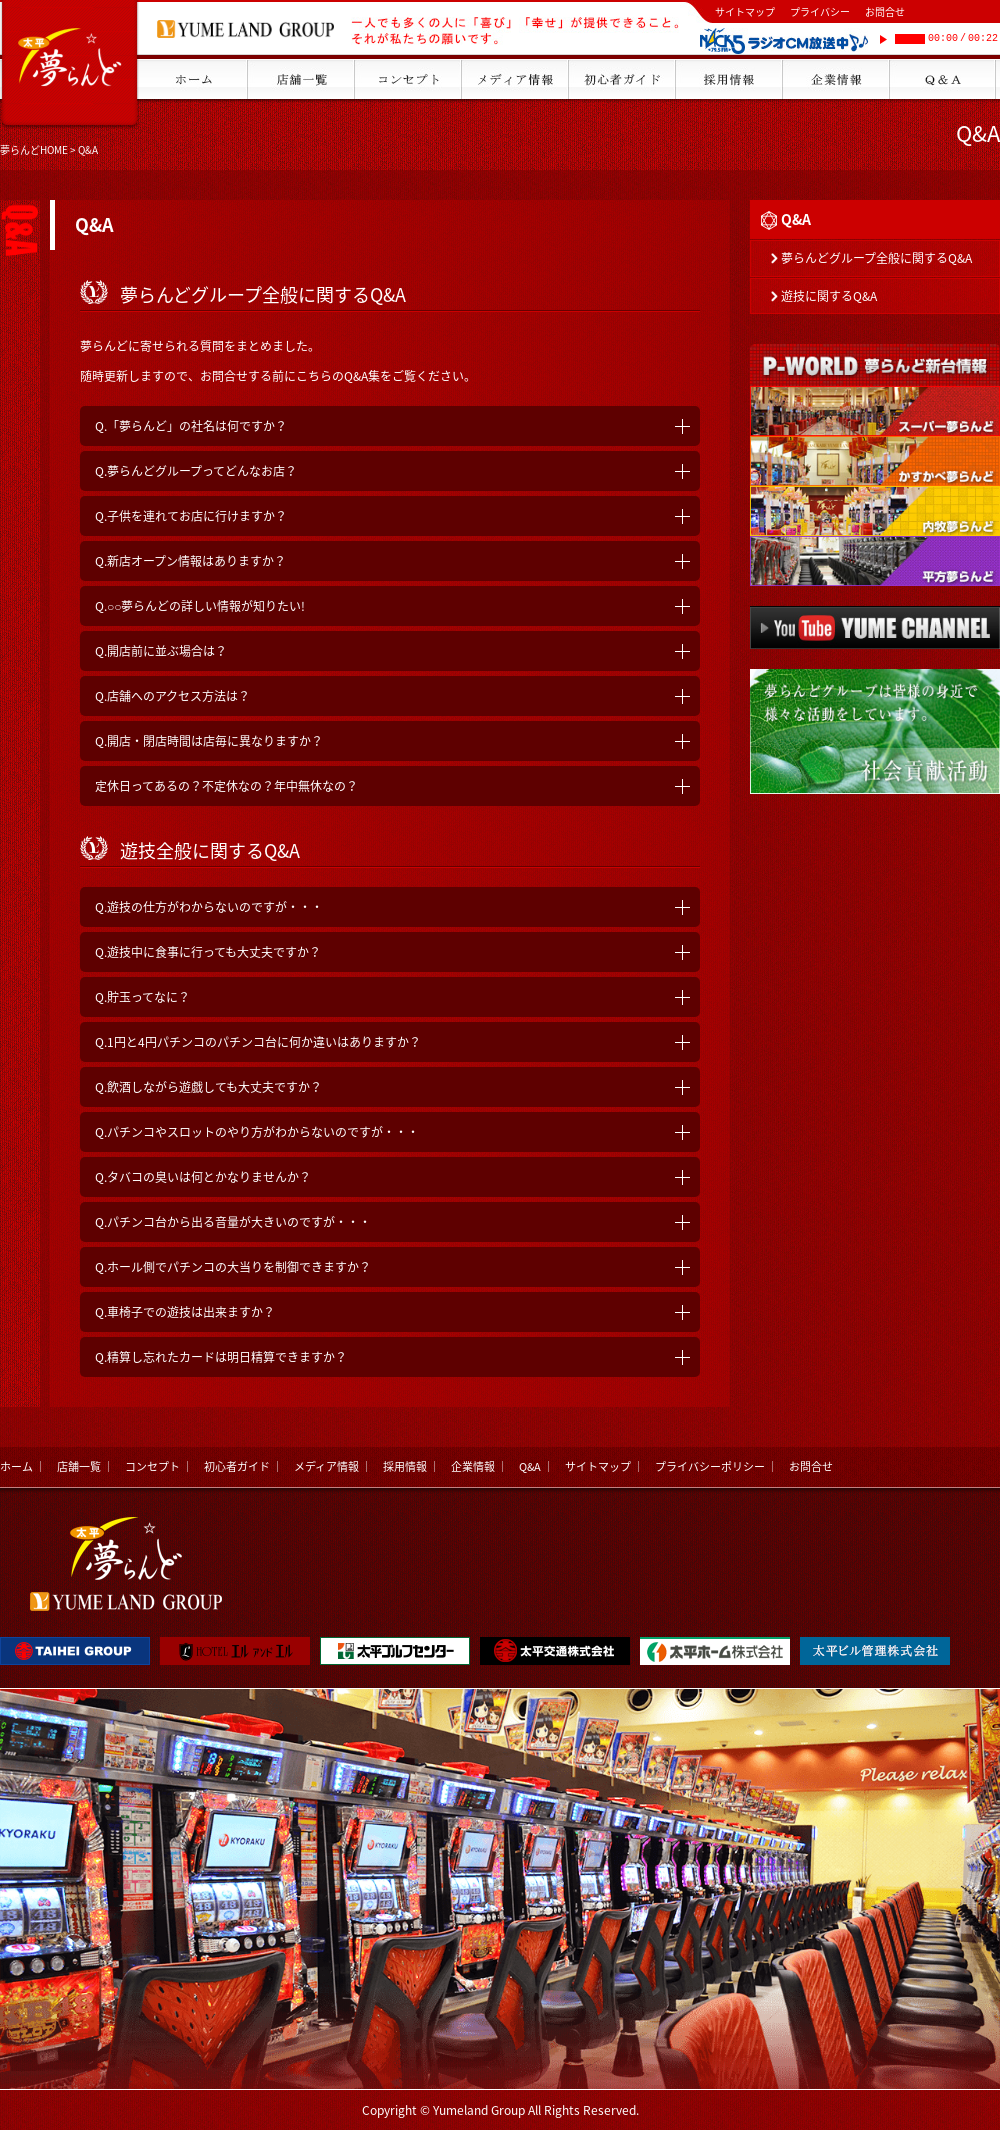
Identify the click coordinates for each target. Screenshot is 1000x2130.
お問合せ (885, 11)
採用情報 (405, 1466)
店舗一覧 (79, 1466)
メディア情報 (326, 1466)
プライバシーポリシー (710, 1466)
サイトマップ (745, 11)
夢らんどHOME (34, 149)
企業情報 (473, 1466)
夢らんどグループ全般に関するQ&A (876, 258)
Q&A (530, 1466)
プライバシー (820, 11)
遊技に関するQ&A (829, 296)
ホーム (16, 1466)
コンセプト (152, 1466)
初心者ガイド (237, 1466)
